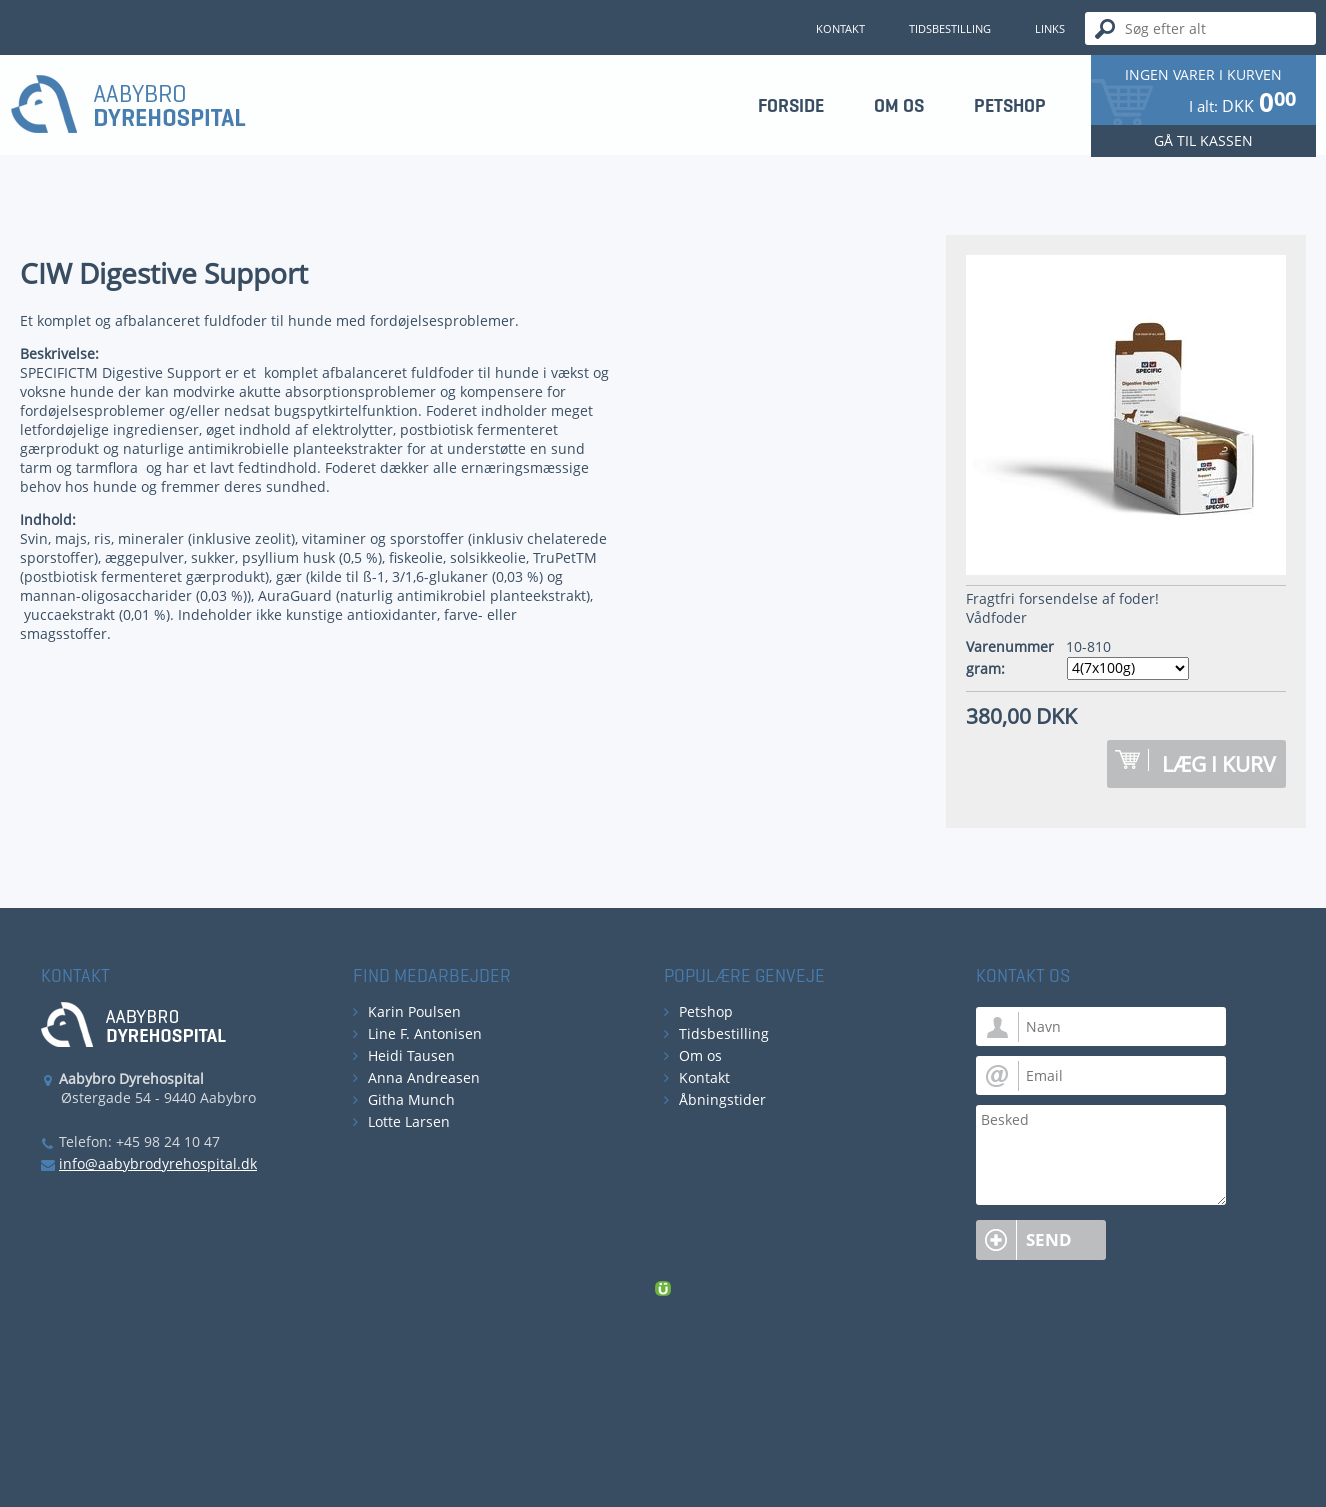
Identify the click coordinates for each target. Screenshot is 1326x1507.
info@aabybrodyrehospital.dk (158, 1163)
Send (1049, 1239)
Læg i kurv (1219, 764)
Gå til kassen (1203, 140)
